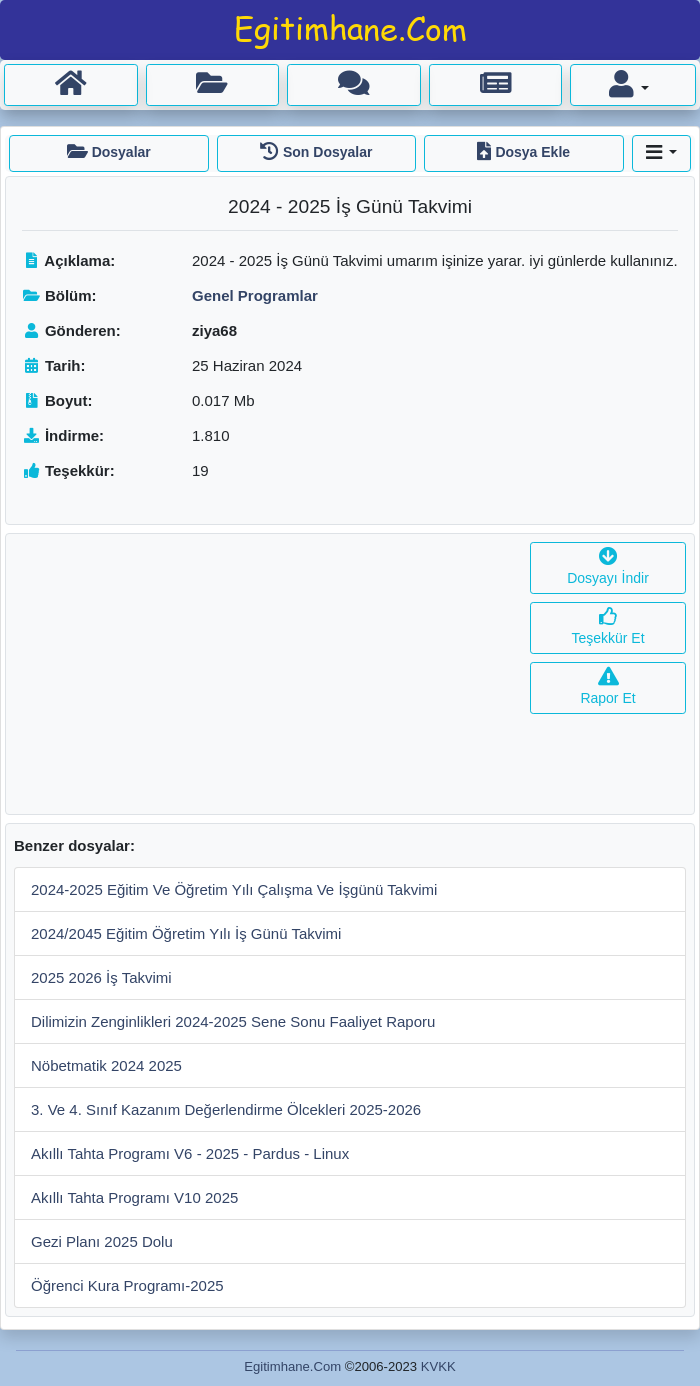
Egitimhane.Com (292, 1366)
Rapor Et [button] (607, 687)
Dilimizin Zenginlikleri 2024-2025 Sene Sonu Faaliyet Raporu (233, 1021)
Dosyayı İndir (608, 567)
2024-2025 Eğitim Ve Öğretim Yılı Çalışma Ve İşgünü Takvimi (234, 889)
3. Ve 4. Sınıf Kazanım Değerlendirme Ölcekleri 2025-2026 (226, 1109)
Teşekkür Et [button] (607, 627)
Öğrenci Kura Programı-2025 (127, 1285)
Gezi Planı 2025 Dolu (102, 1241)
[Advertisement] (264, 674)
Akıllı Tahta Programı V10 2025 (134, 1197)
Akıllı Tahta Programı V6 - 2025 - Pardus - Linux (190, 1153)
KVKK (438, 1366)
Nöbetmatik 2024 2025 (106, 1065)
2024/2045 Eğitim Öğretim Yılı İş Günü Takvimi (186, 933)
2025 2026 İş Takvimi (101, 977)
